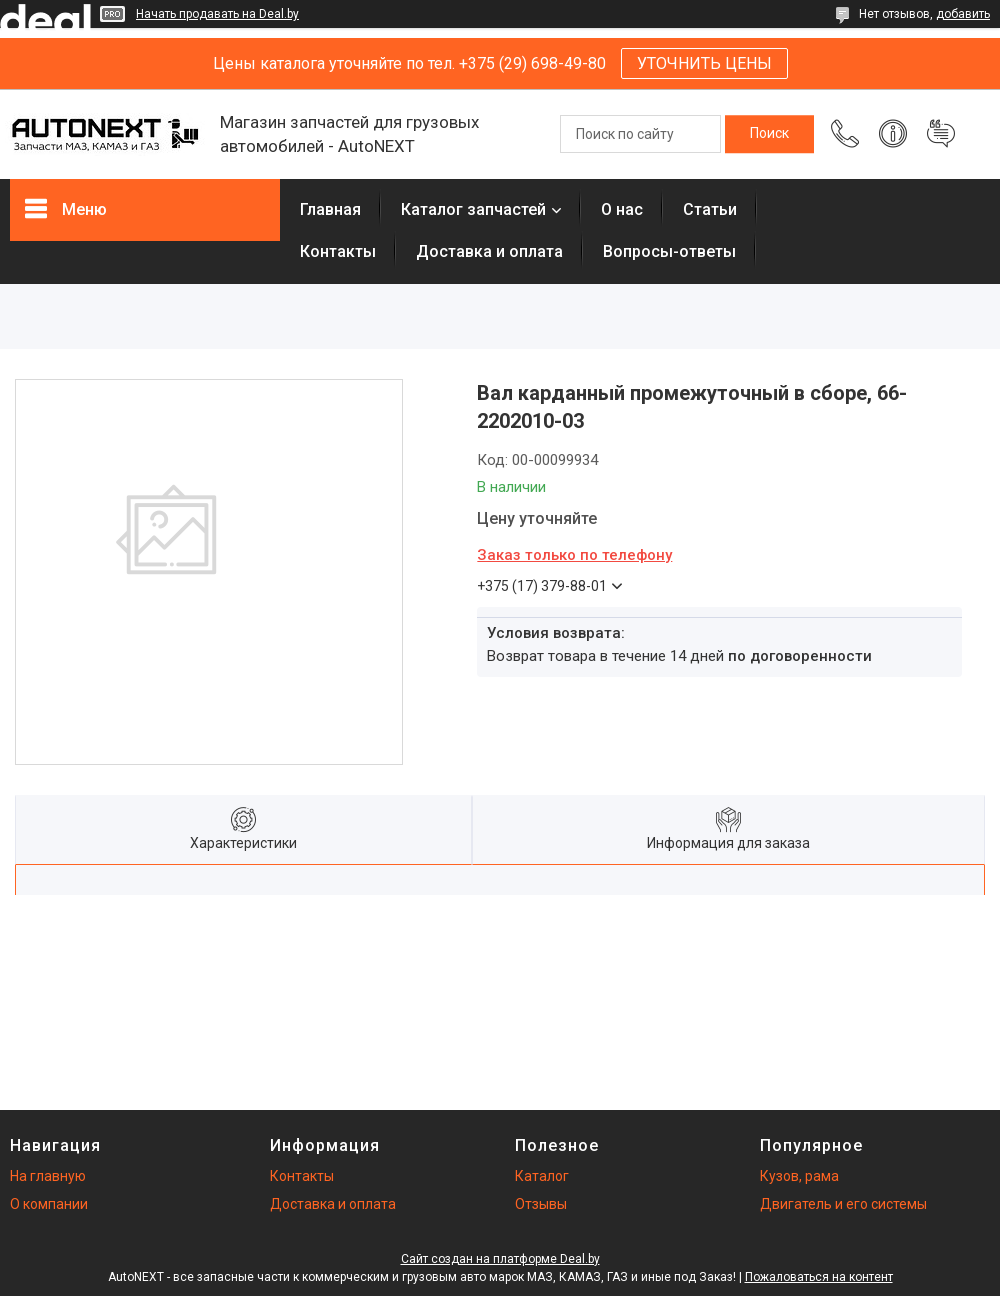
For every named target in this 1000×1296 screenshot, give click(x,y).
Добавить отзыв (941, 134)
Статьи (710, 209)
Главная (330, 209)
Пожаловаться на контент (819, 1277)
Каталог (542, 1176)
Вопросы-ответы (669, 251)
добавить (963, 14)
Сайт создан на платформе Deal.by (500, 1259)
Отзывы (541, 1204)
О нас (622, 209)
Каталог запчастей (473, 209)
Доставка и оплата (489, 251)
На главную (48, 1176)
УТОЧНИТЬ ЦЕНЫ (704, 63)
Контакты (338, 251)
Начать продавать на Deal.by (217, 14)
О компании (49, 1204)
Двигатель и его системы (843, 1204)
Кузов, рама (799, 1176)
